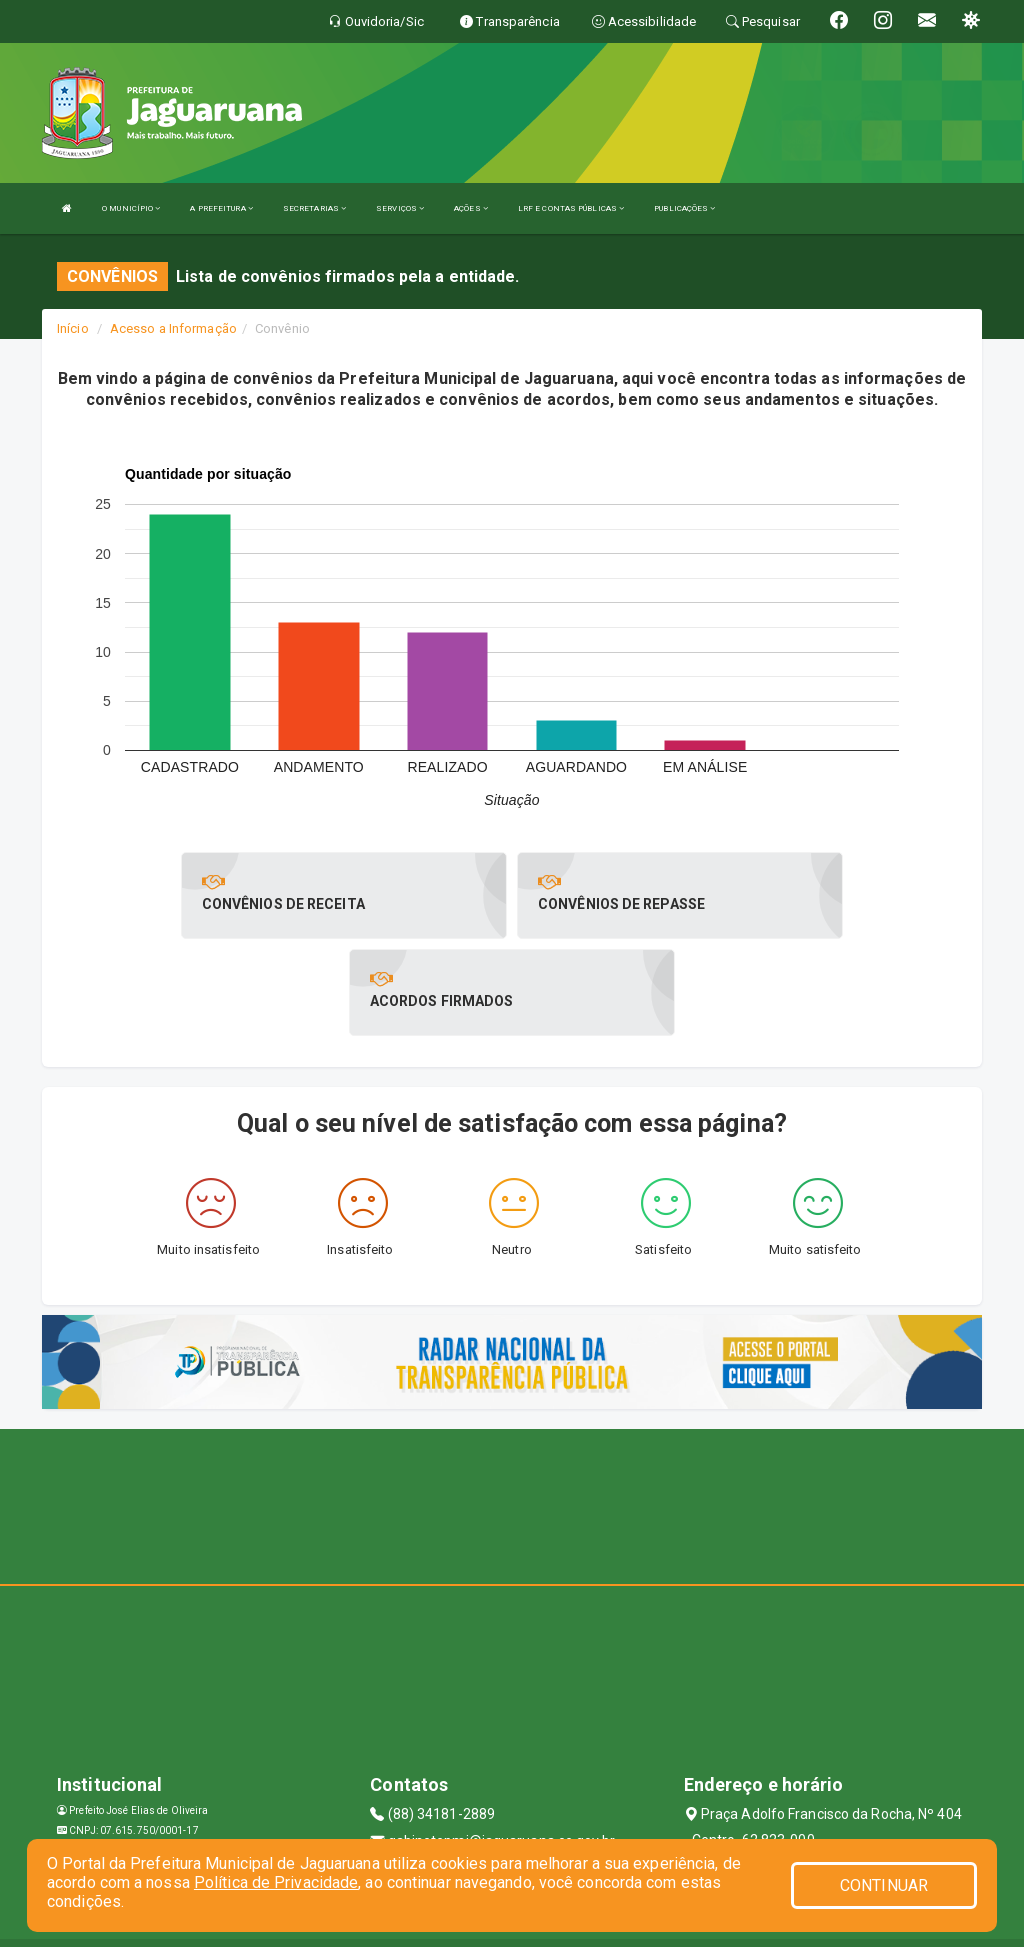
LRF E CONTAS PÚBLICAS (571, 208)
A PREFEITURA (221, 208)
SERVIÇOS (400, 208)
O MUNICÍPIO (131, 208)
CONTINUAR (884, 1885)
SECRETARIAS (314, 208)
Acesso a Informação (173, 328)
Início (73, 328)
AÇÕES (471, 208)
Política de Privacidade (276, 1882)
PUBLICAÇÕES (684, 208)
